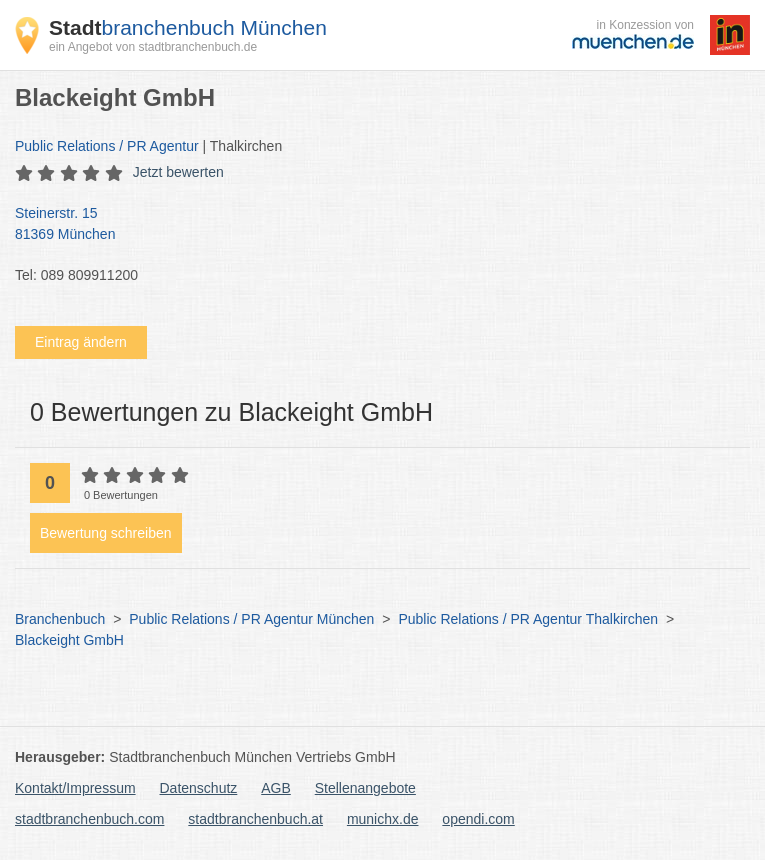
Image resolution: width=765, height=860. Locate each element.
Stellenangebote (365, 788)
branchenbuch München (188, 27)
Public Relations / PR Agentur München (251, 619)
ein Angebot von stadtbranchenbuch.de (153, 47)
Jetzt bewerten (178, 172)
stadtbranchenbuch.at (255, 819)
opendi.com (478, 819)
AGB (276, 788)
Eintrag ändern (81, 342)
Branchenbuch (60, 619)
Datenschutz (199, 788)
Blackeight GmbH (69, 640)
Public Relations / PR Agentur (107, 146)
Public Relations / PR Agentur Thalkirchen (528, 619)
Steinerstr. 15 (372, 225)
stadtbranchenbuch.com (89, 819)
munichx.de (383, 819)
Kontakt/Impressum (75, 788)
